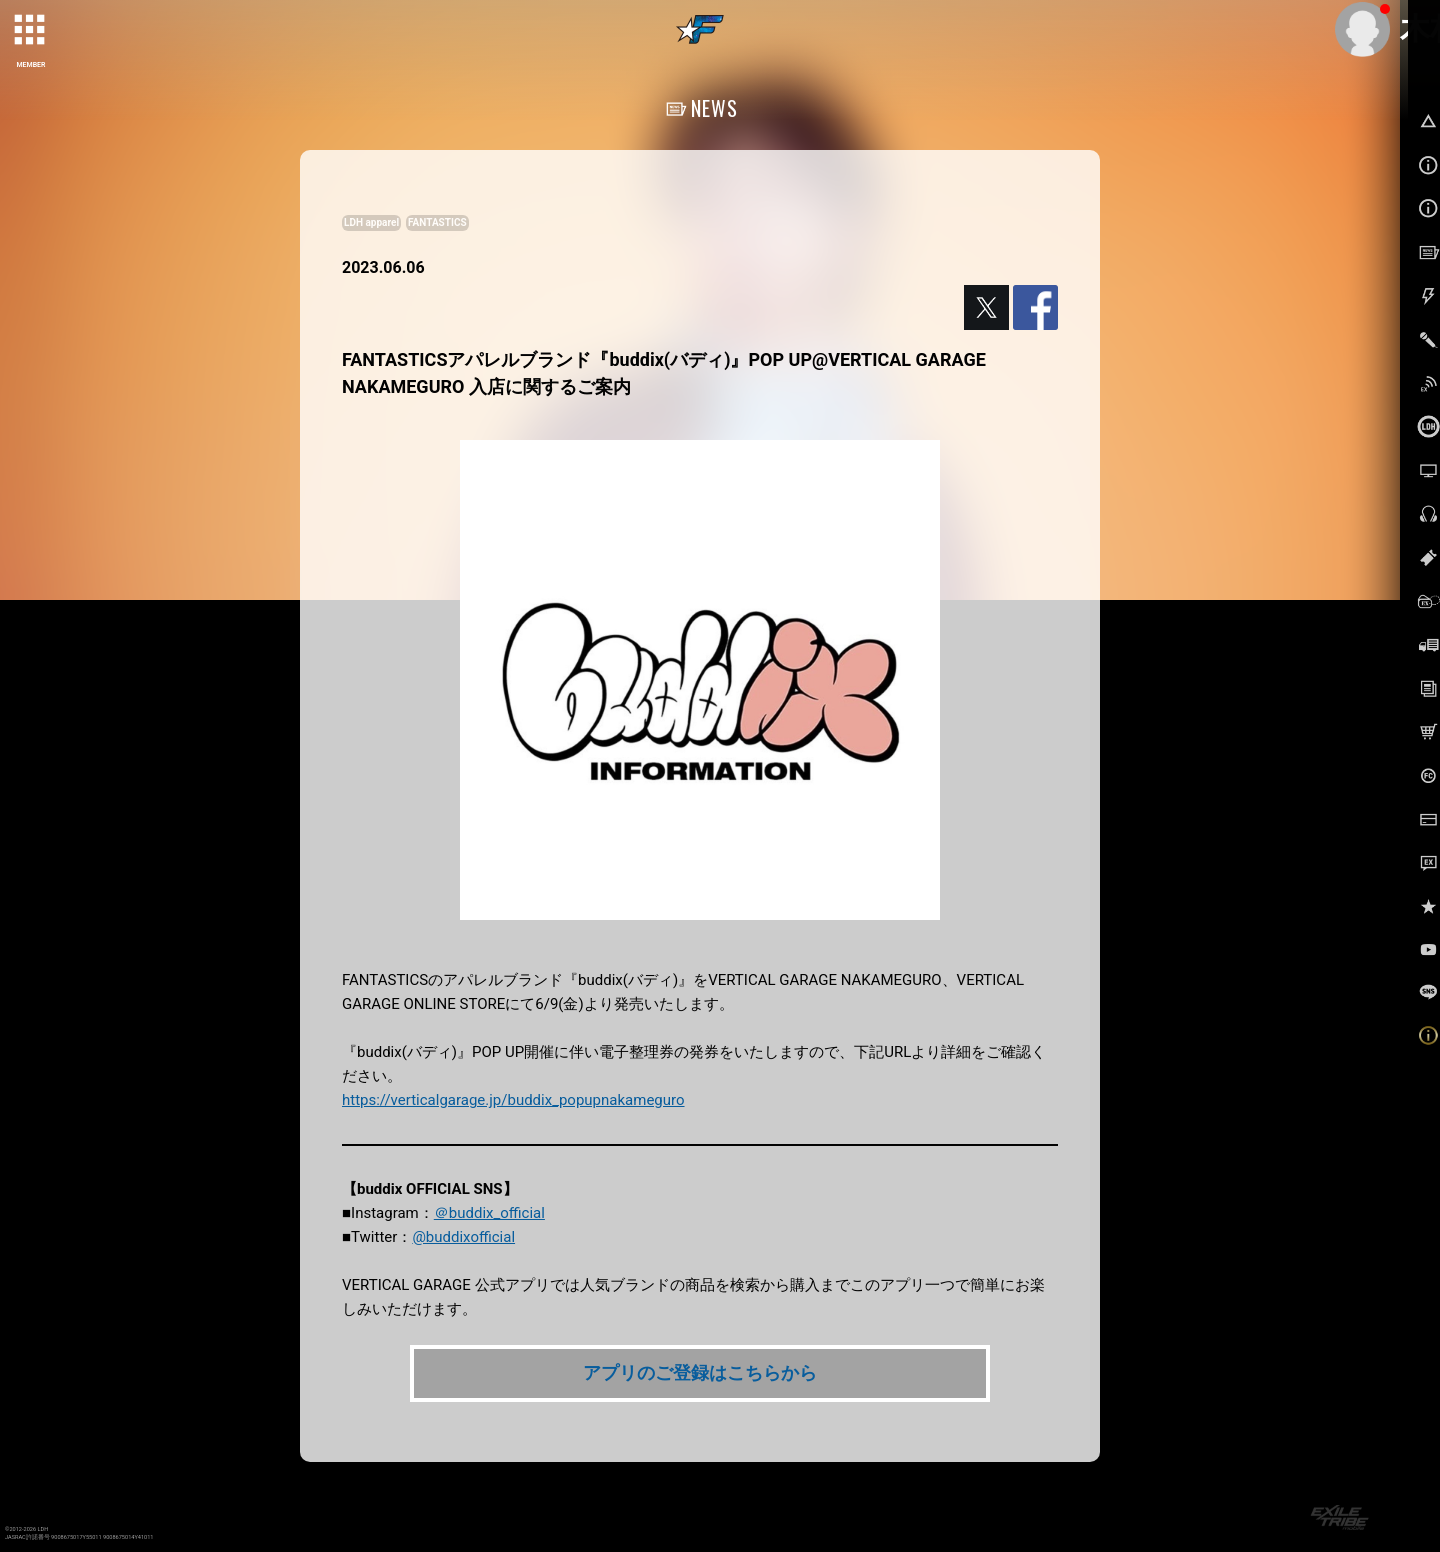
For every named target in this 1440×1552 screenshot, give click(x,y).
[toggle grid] (31, 31)
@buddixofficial (463, 1237)
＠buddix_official (489, 1213)
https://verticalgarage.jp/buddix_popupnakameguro (513, 1100)
